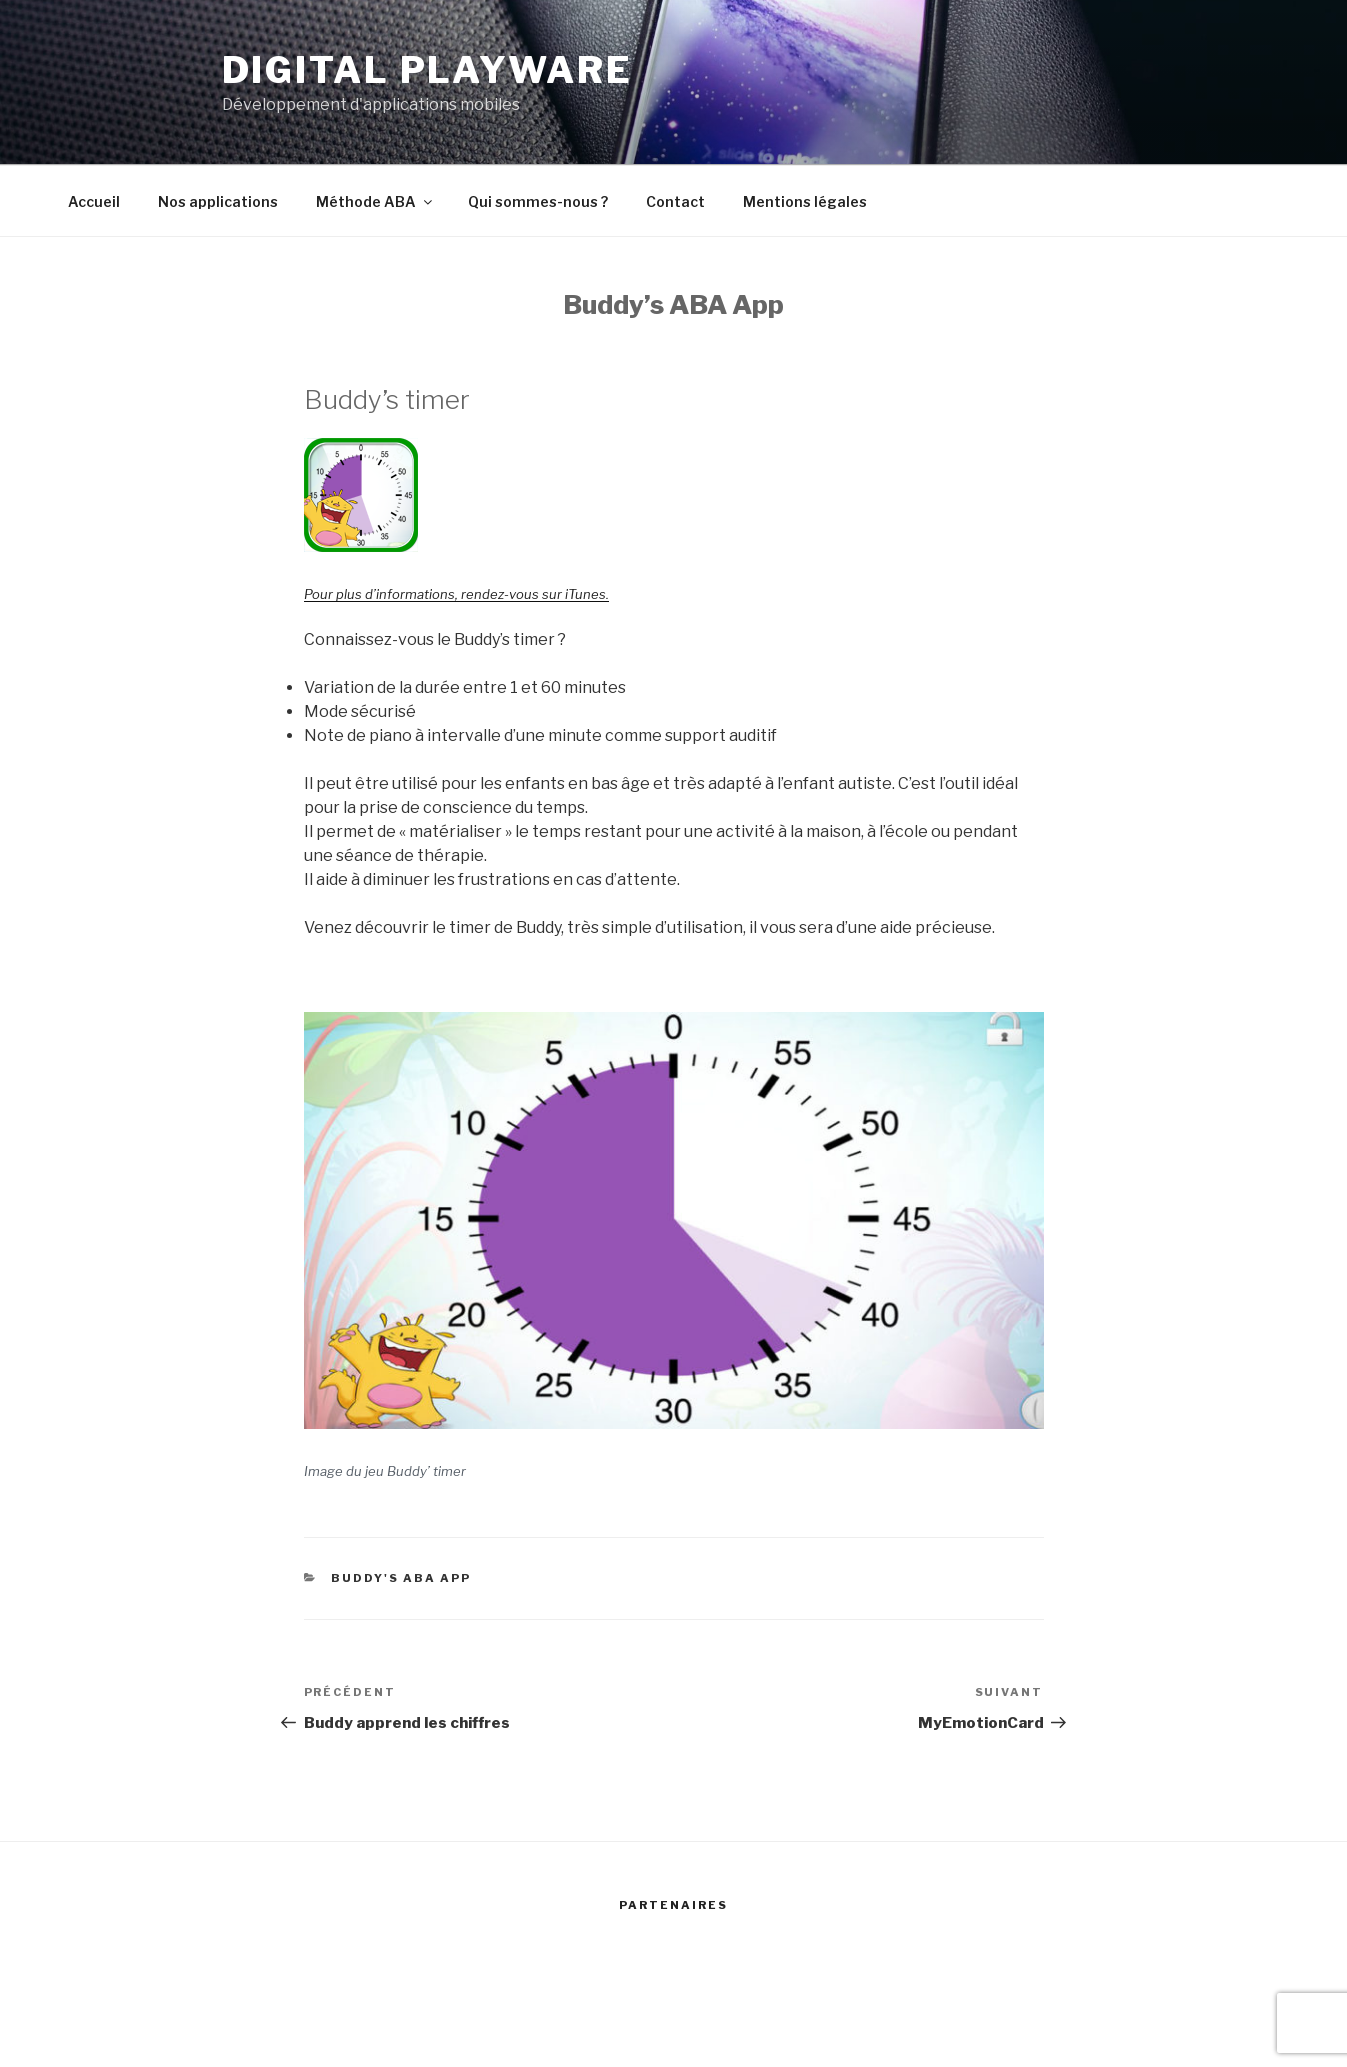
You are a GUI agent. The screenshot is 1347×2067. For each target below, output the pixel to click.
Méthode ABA (375, 201)
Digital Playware (427, 70)
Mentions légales (805, 201)
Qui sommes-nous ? (538, 201)
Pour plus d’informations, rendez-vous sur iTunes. (456, 594)
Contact (675, 201)
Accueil (94, 201)
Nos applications (218, 201)
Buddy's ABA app (401, 1578)
